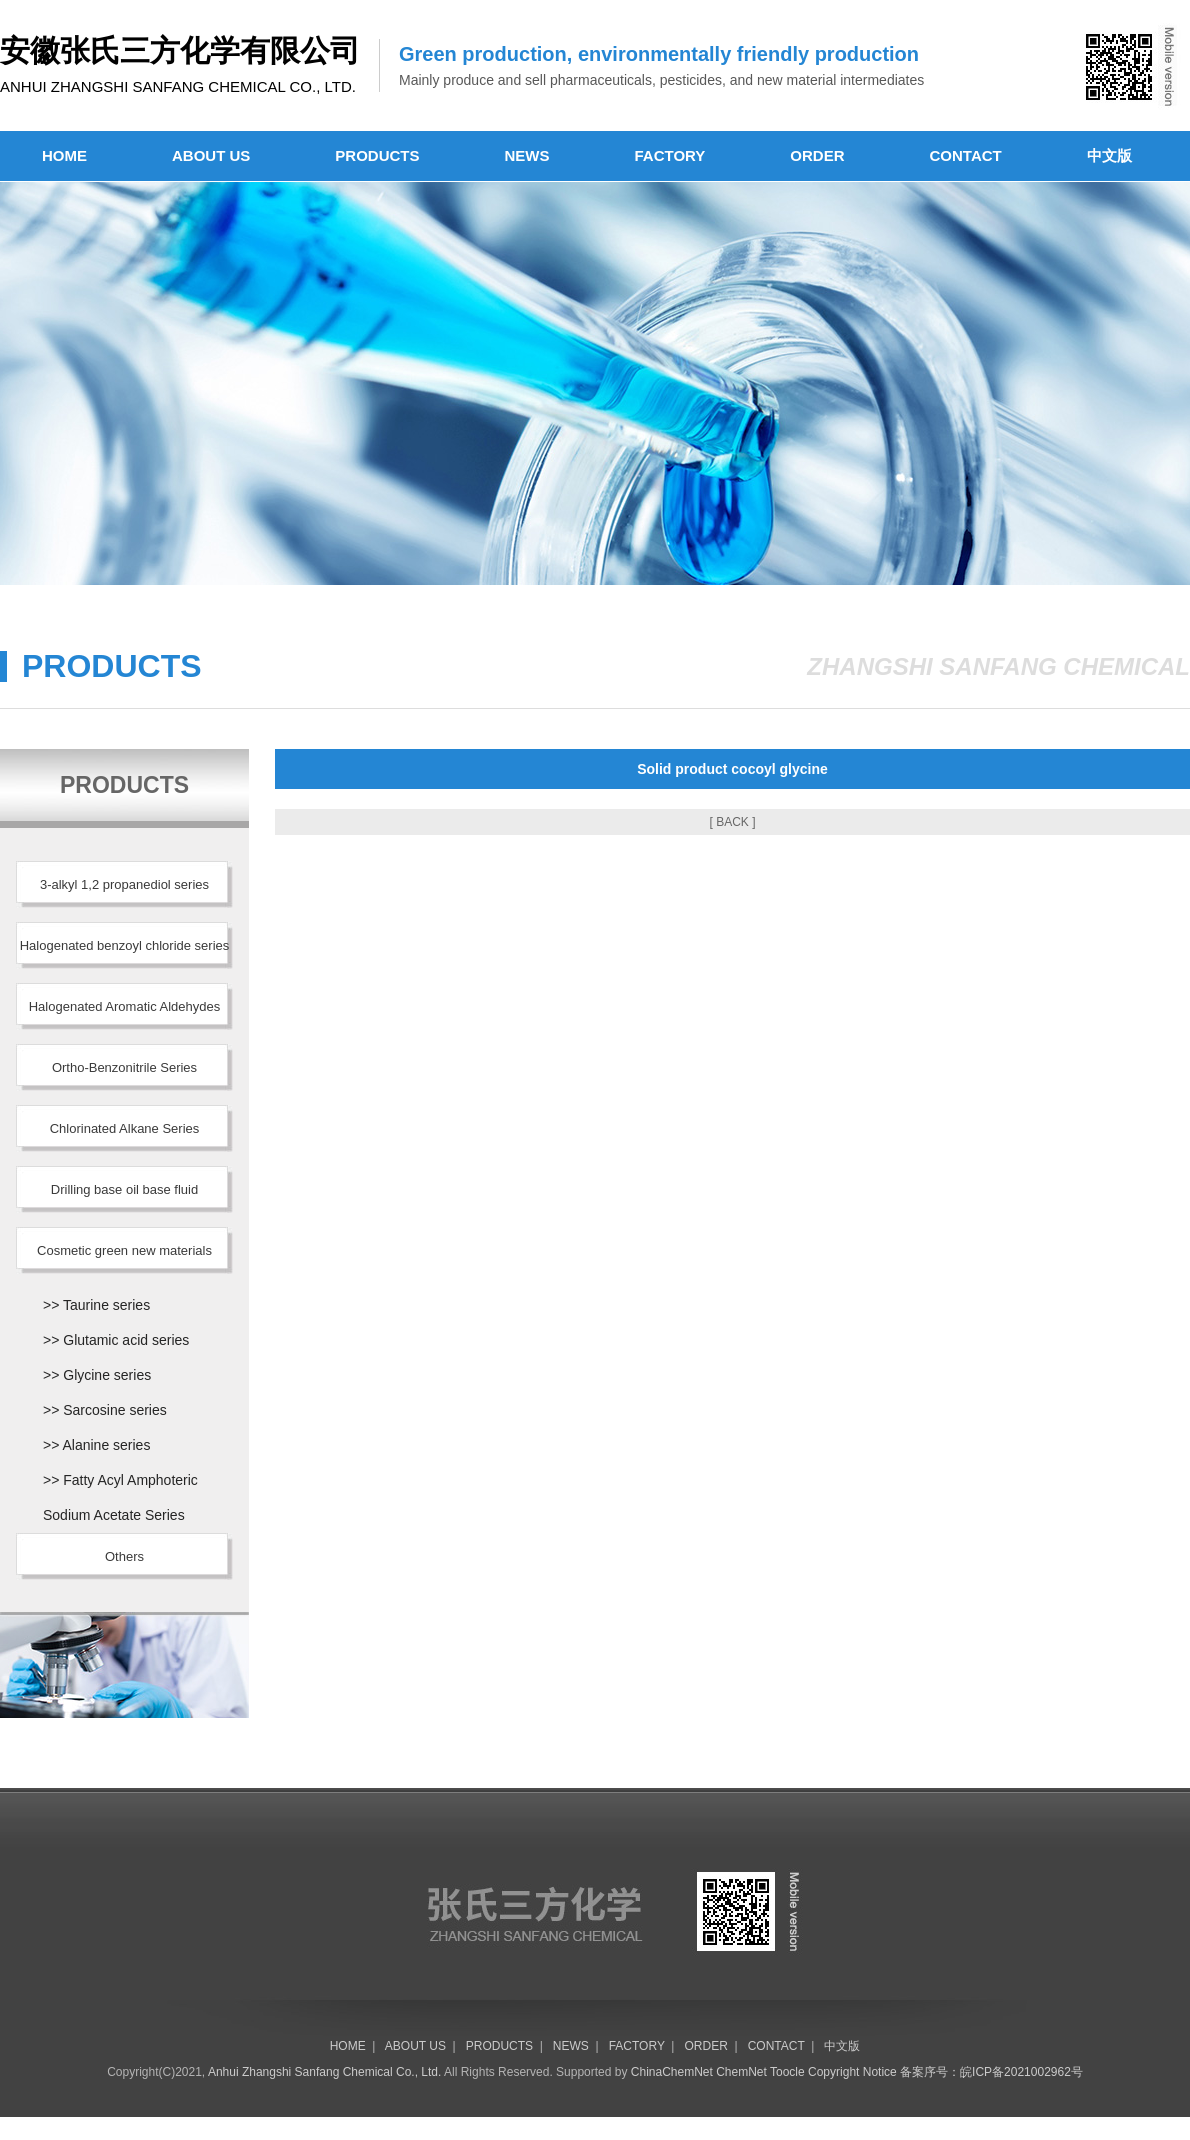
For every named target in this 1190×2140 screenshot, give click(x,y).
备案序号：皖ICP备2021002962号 (991, 2072)
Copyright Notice (852, 2072)
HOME (64, 155)
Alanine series (106, 1445)
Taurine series (106, 1305)
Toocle (787, 2072)
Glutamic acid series (126, 1340)
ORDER (817, 155)
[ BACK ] (732, 822)
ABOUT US (211, 155)
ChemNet (741, 2072)
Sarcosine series (115, 1410)
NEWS (527, 155)
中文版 (1109, 155)
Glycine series (107, 1375)
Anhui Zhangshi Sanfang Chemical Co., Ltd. (324, 2072)
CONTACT (966, 155)
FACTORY (670, 155)
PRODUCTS (377, 155)
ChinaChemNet (672, 2072)
